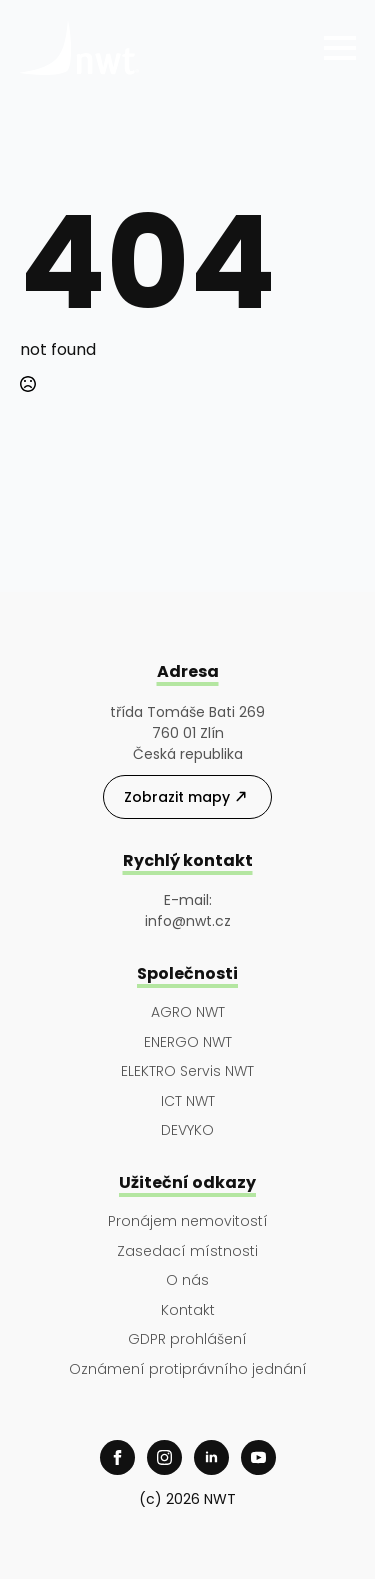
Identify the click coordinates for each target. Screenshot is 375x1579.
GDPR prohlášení (187, 1339)
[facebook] (117, 1457)
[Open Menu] (340, 48)
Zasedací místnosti (187, 1251)
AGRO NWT (188, 1012)
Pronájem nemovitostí (188, 1221)
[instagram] (164, 1457)
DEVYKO (187, 1130)
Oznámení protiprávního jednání (188, 1369)
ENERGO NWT (188, 1042)
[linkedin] (211, 1457)
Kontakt (188, 1310)
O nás (187, 1280)
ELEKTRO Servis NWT (187, 1071)
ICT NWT (188, 1101)
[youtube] (258, 1457)
